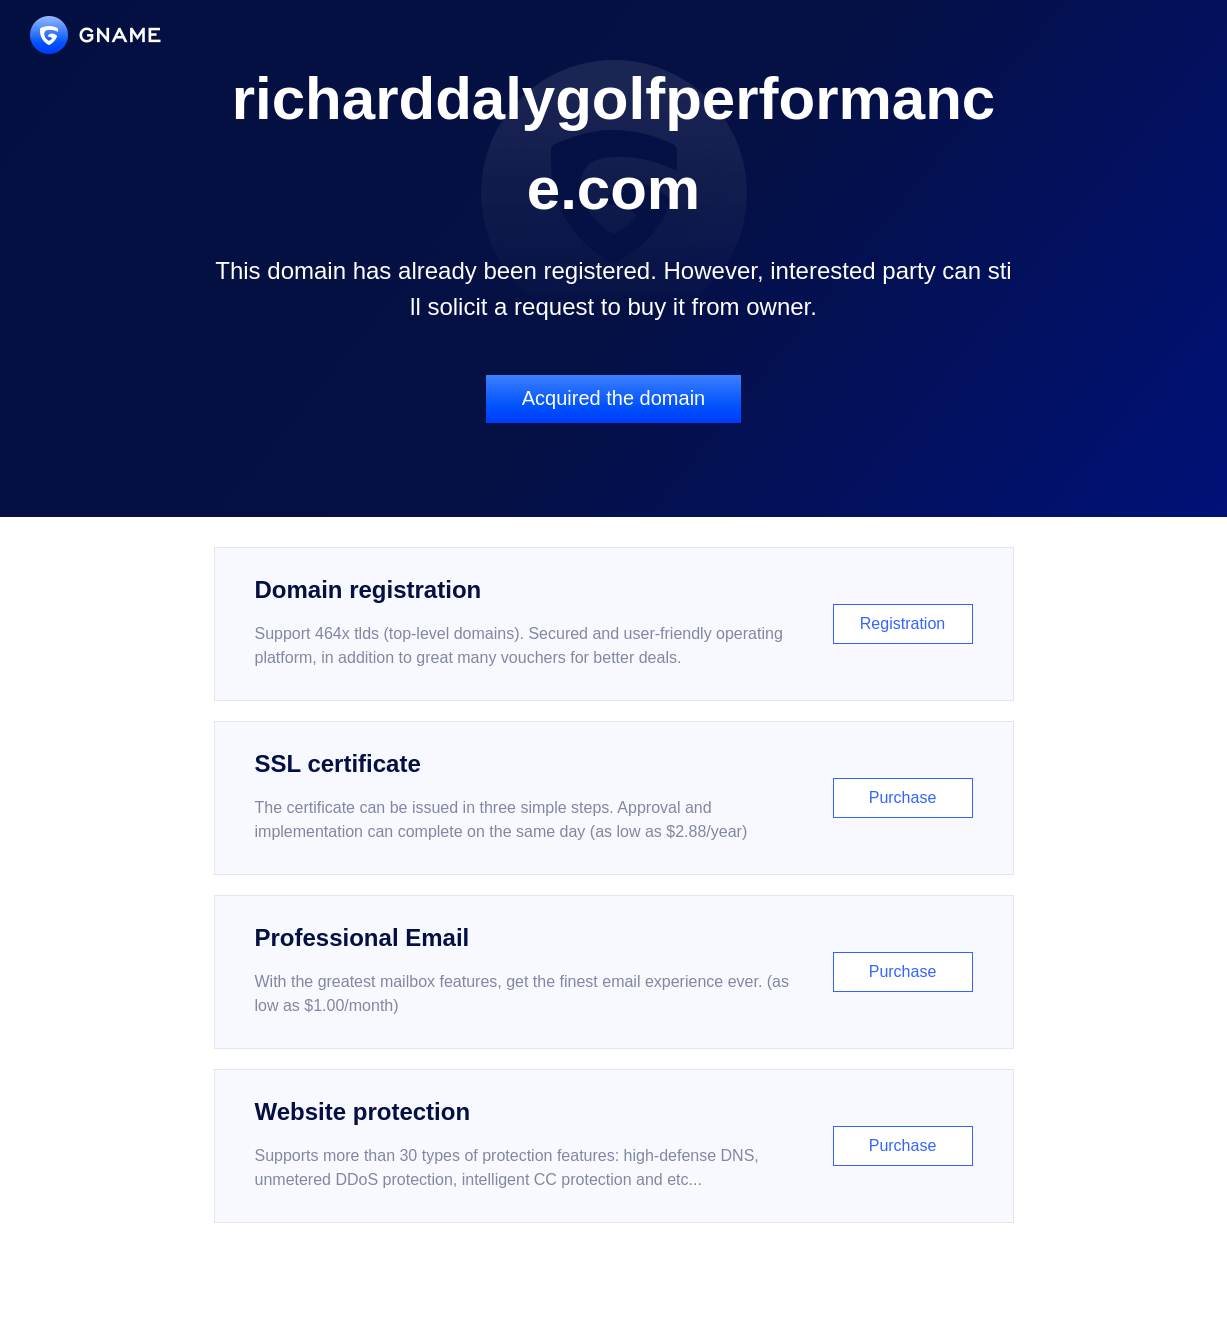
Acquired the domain (613, 398)
